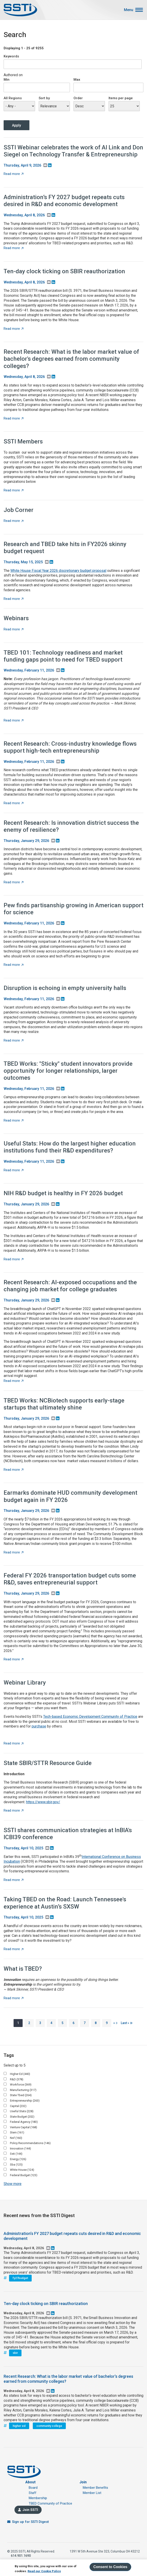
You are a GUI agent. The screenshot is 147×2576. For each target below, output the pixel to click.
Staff (32, 2493)
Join (83, 2482)
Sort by (44, 98)
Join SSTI (30, 2510)
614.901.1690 (21, 2555)
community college (49, 2426)
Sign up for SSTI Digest (30, 2522)
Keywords (11, 56)
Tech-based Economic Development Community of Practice (90, 1716)
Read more (14, 174)
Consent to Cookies (110, 2567)
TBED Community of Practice (50, 2503)
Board (33, 2488)
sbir (15, 2352)
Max (77, 80)
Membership (38, 2498)
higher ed (19, 2426)
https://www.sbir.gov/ (43, 1802)
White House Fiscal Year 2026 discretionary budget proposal (58, 570)
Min (6, 80)
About (30, 2482)
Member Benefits (95, 2488)
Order (78, 98)
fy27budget (20, 2278)
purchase (39, 1726)
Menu (128, 10)
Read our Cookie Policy (44, 2571)
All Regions (13, 98)
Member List (92, 2493)
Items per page (121, 98)
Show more (12, 2184)
